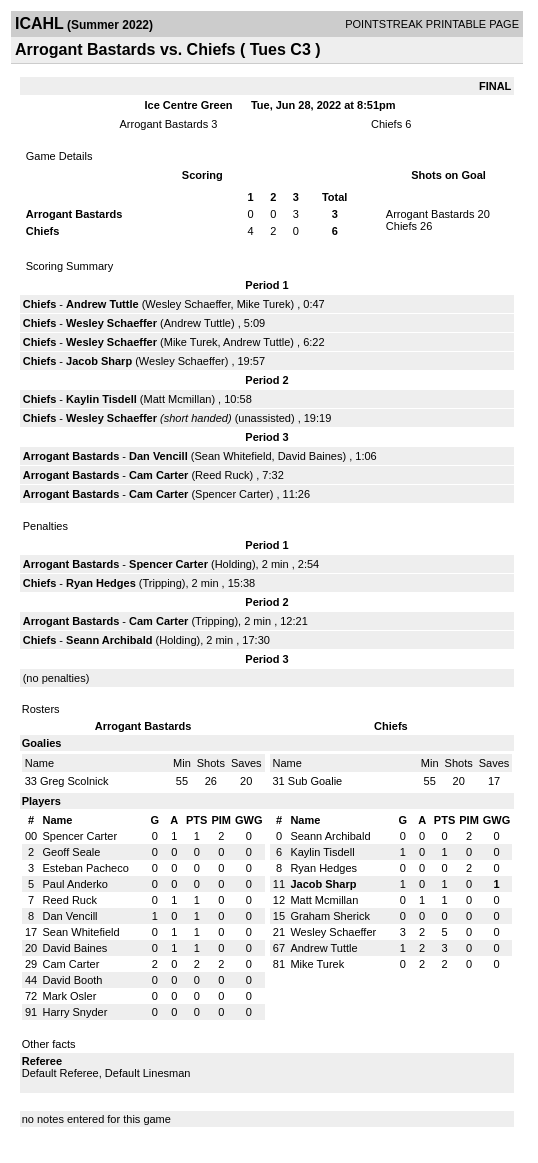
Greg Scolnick (74, 781)
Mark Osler (70, 996)
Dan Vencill (158, 456)
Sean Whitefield (232, 456)
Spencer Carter (232, 494)
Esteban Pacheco (86, 868)
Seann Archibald (109, 640)
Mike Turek (264, 304)
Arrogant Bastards (164, 124)
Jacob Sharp (99, 361)
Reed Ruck (222, 475)
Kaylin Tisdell (101, 399)
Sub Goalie (315, 781)
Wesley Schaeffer (187, 304)
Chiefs (386, 124)
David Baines (310, 456)
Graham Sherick (329, 916)
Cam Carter (158, 475)
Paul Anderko (75, 884)
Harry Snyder (75, 1012)
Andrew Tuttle (102, 304)
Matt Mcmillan (178, 399)
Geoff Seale (72, 852)
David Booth (73, 980)
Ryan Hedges (101, 583)
